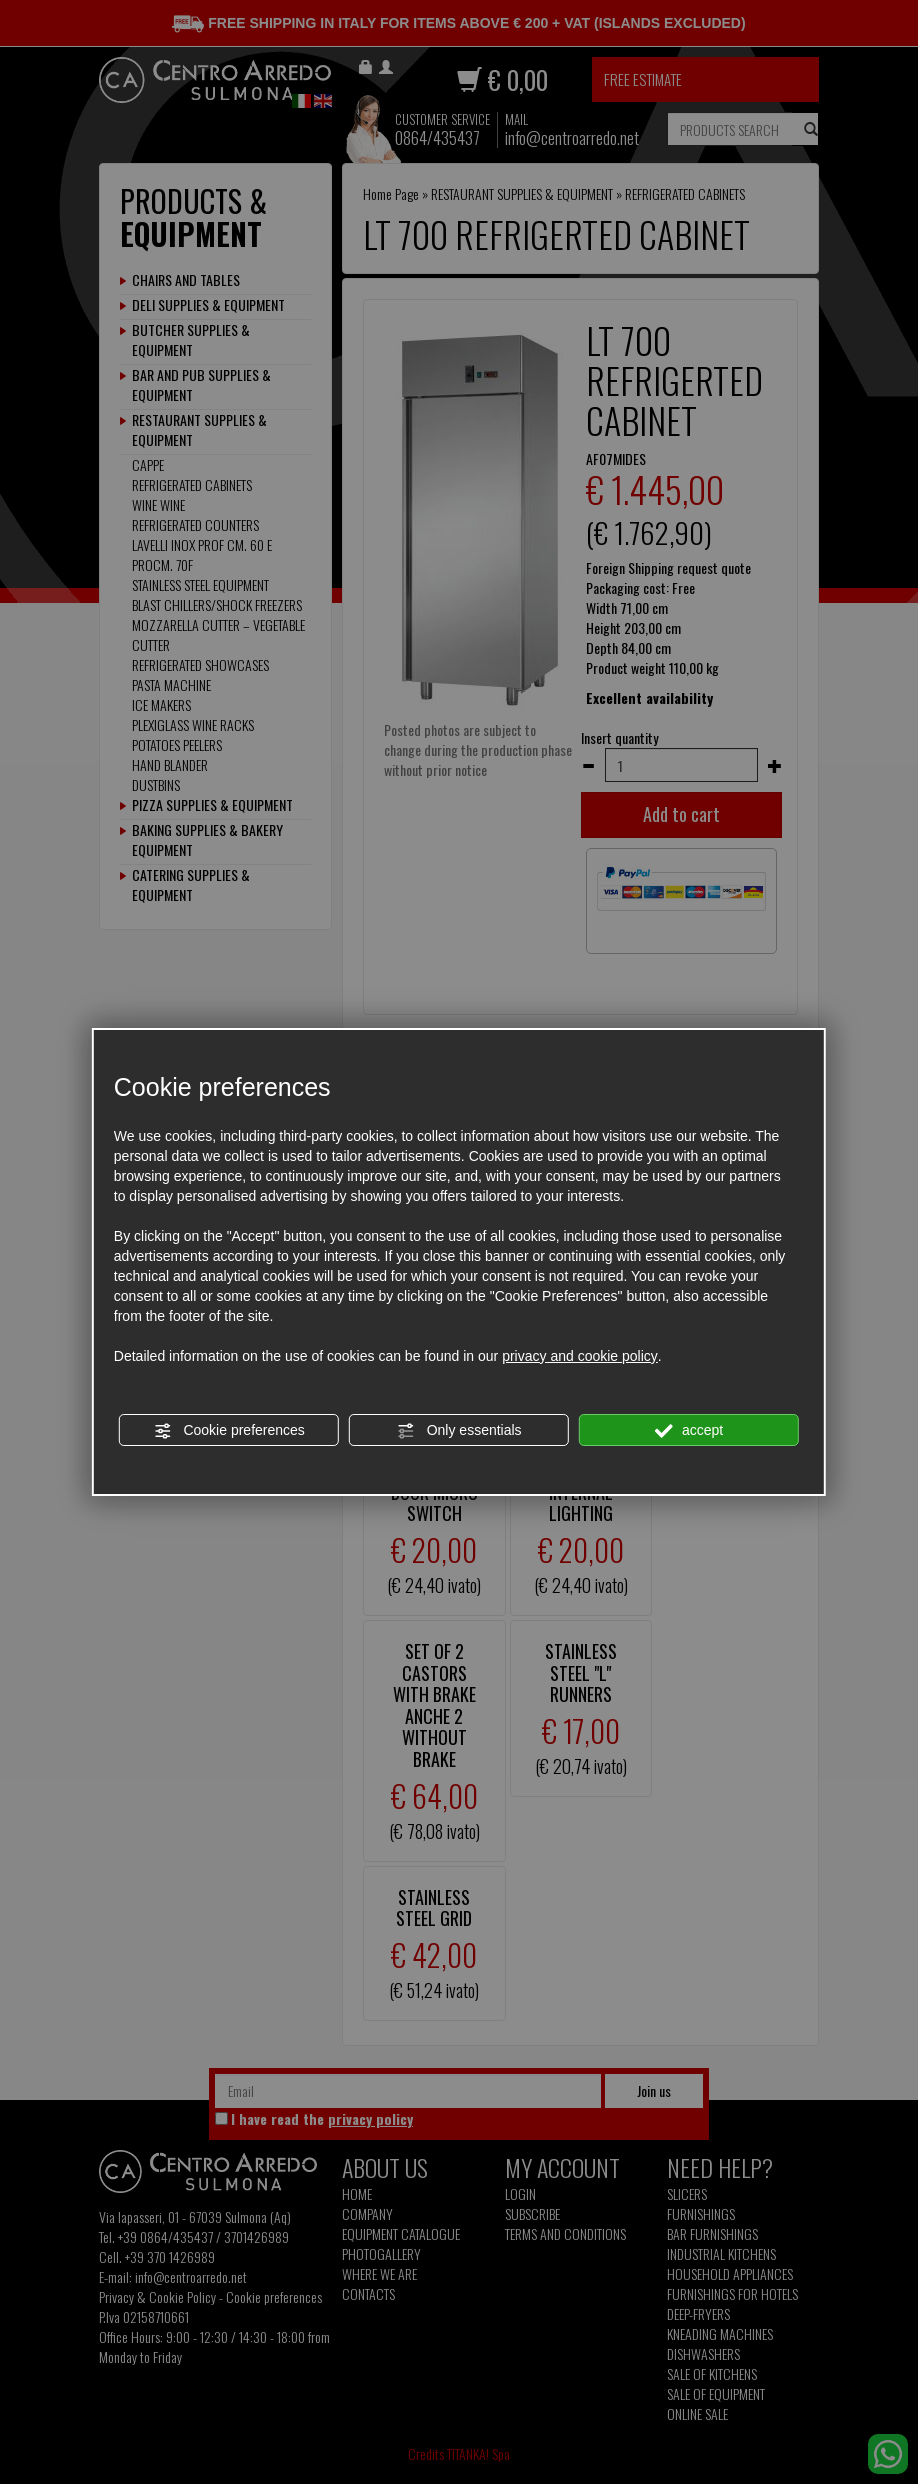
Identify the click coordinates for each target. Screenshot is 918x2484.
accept (689, 1431)
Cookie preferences (229, 1431)
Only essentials (459, 1431)
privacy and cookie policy (580, 1356)
